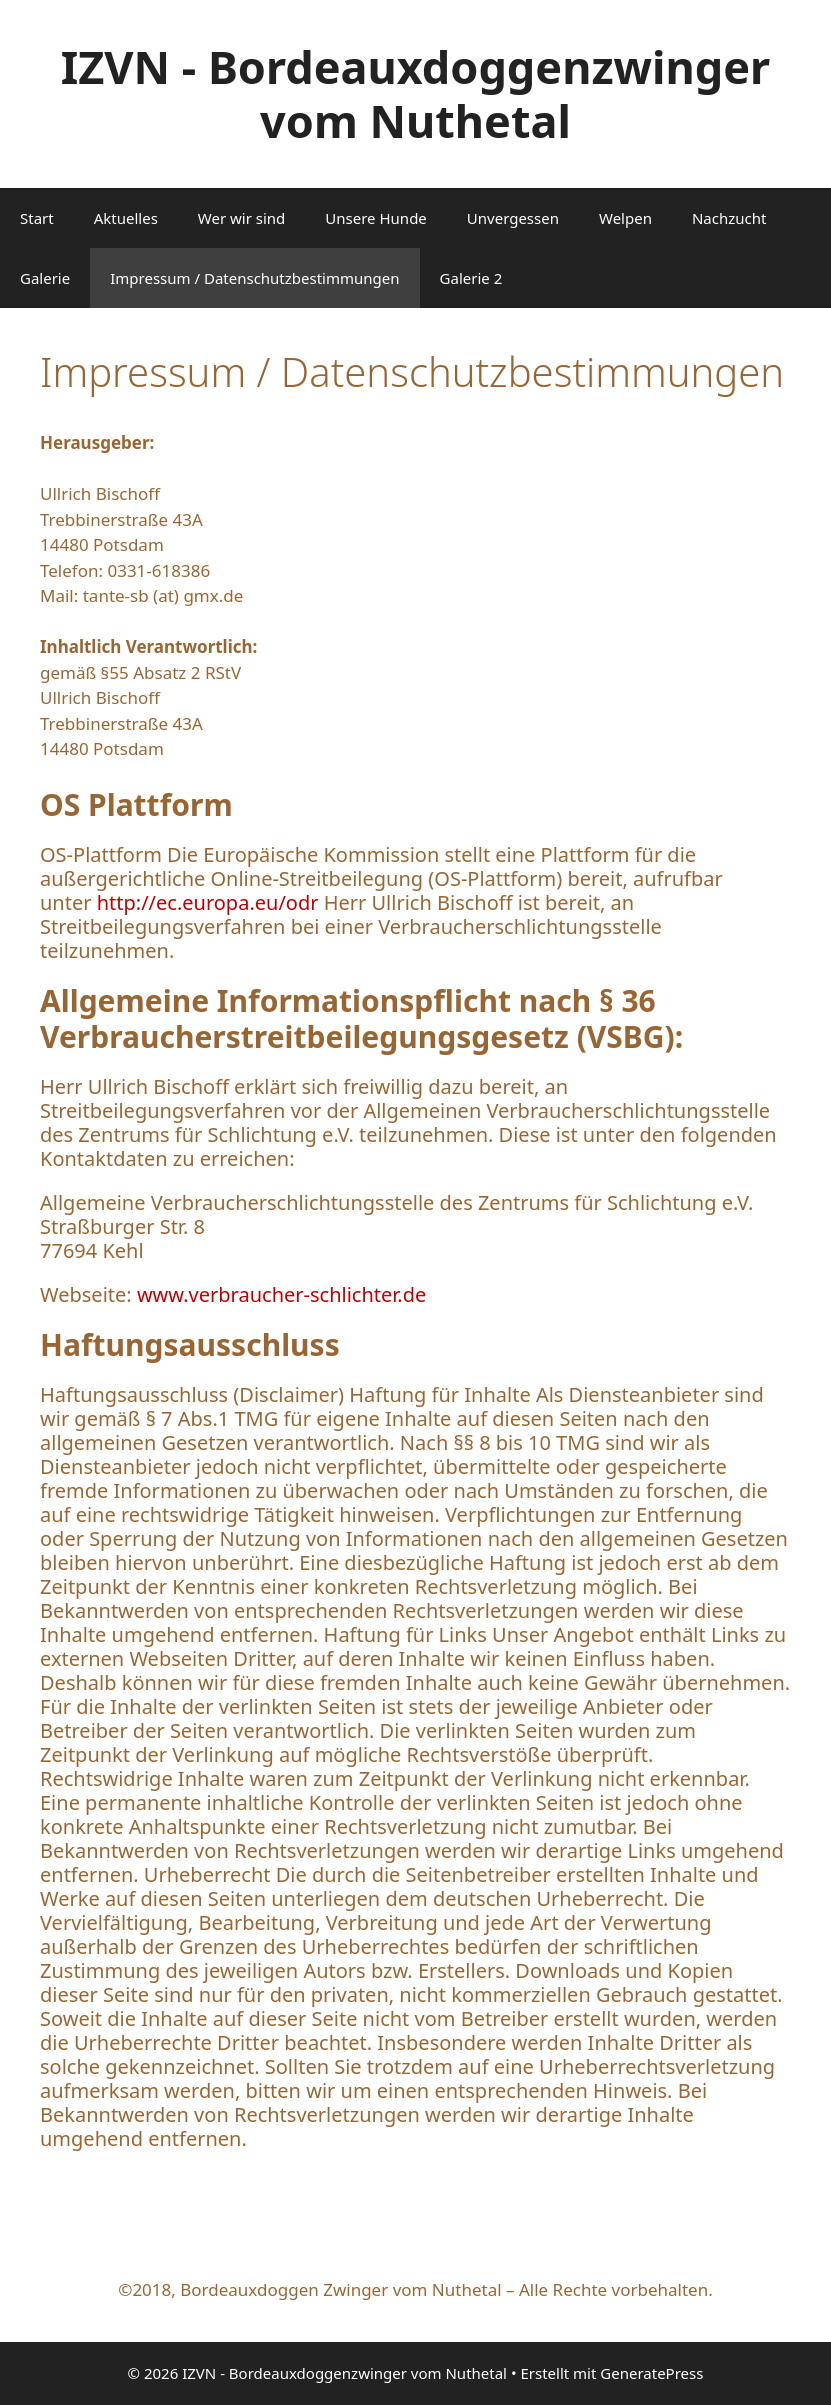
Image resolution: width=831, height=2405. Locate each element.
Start (37, 218)
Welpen (625, 218)
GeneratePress (651, 2373)
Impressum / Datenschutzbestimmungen (254, 278)
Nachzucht (729, 218)
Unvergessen (513, 218)
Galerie (45, 278)
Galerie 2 (471, 278)
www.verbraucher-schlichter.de (281, 1294)
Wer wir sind (242, 218)
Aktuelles (126, 218)
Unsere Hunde (375, 218)
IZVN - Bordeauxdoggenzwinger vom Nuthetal (415, 93)
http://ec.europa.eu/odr (204, 902)
